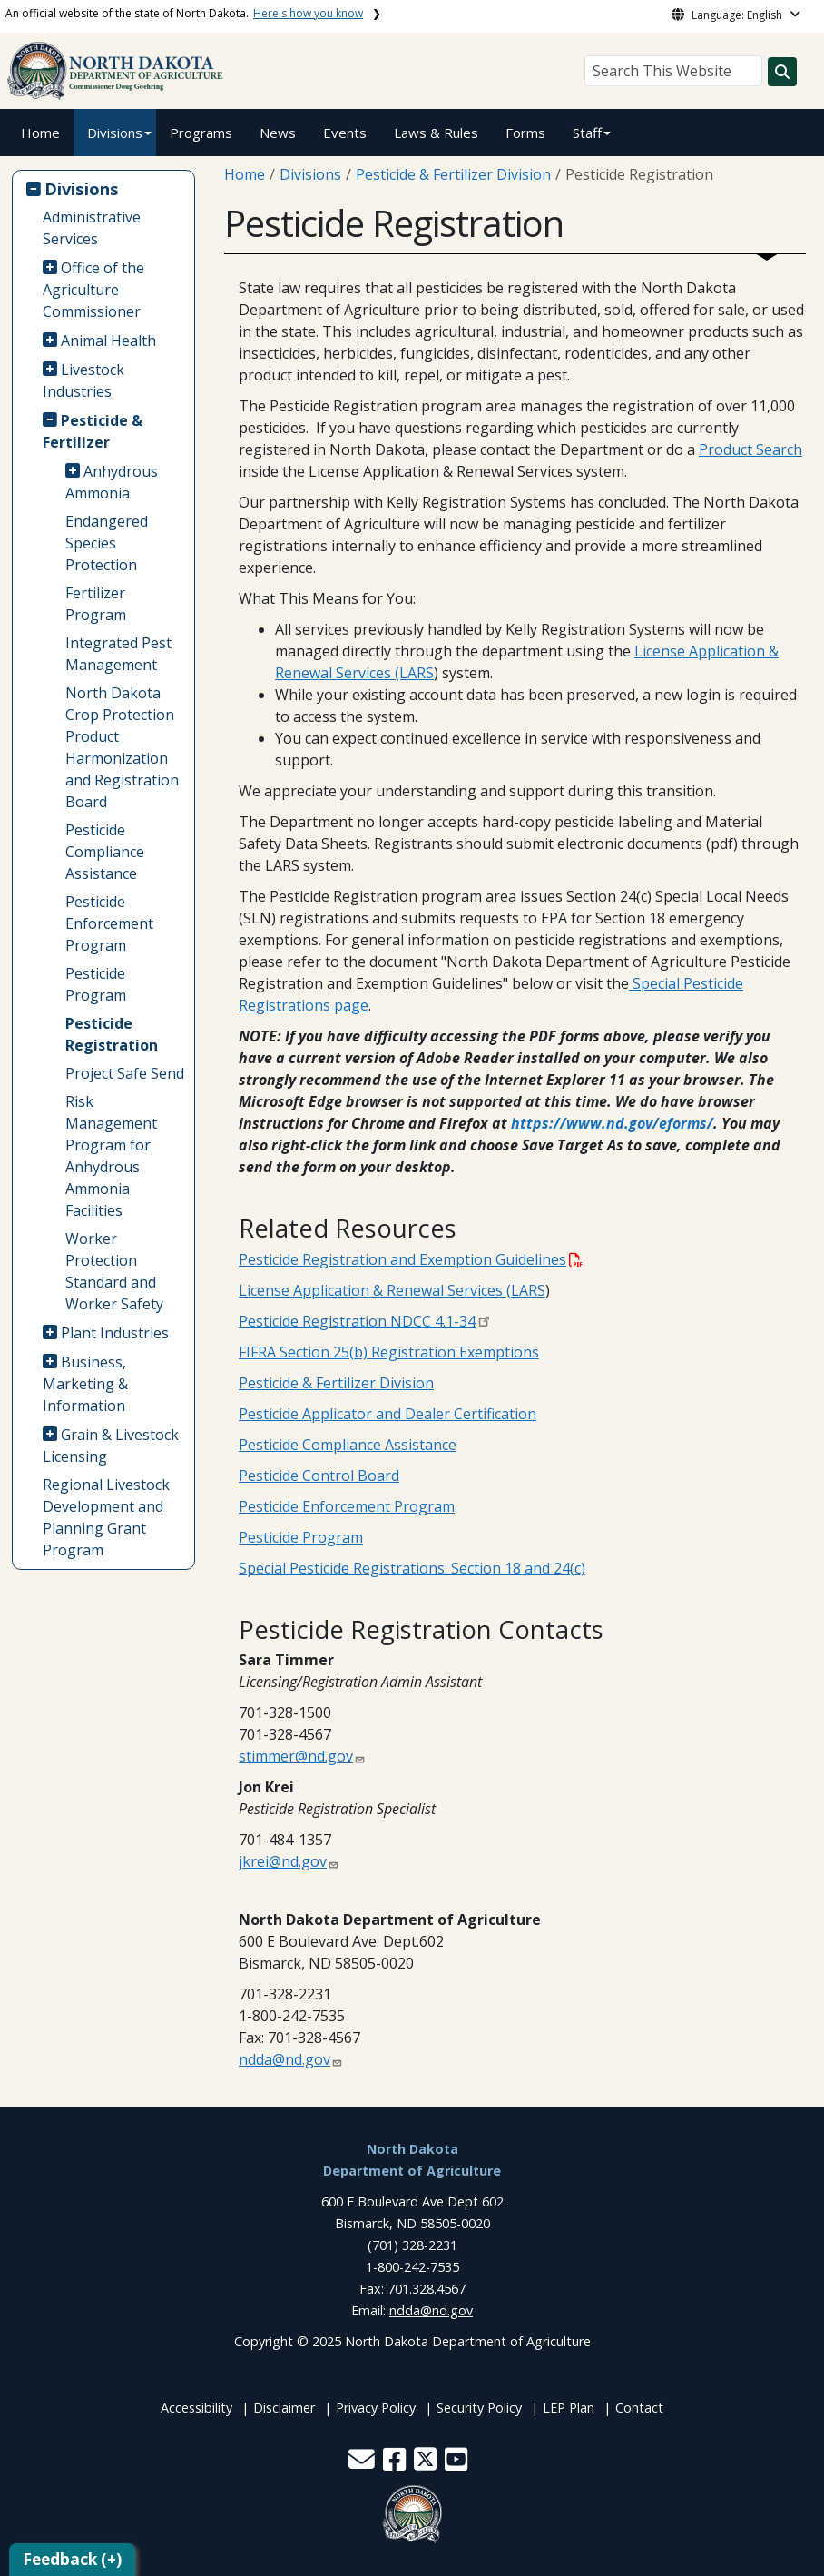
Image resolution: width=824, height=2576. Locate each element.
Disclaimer (284, 2407)
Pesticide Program (95, 984)
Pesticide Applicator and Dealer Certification (387, 1414)
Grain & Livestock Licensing (111, 1445)
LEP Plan (568, 2407)
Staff (587, 132)
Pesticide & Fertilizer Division (453, 174)
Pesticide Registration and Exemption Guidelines (411, 1259)
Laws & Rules (436, 132)
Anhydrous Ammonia (112, 482)
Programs (201, 132)
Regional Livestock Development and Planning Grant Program (106, 1517)
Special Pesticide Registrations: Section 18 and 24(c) (412, 1568)
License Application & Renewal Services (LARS (392, 1290)
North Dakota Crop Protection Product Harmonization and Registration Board (122, 747)
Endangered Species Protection (106, 543)
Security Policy (479, 2407)
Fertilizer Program (95, 604)
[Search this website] (782, 71)
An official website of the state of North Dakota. (184, 13)
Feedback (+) (72, 2559)
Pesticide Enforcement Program (109, 923)
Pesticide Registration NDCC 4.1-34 (357, 1321)
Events (345, 132)
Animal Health (108, 340)
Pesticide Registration (111, 1034)
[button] (363, 2463)
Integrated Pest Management (118, 654)
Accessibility (196, 2407)
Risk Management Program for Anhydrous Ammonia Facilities (111, 1155)
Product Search (750, 449)
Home (40, 132)
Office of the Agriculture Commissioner (94, 289)
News (278, 132)
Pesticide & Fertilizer (93, 431)
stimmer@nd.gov (296, 1756)
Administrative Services (92, 228)
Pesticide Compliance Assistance (104, 851)
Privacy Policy (376, 2407)
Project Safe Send (124, 1073)
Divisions (114, 132)
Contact (639, 2407)
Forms (525, 132)
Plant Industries (115, 1333)
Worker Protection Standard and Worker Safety (114, 1271)
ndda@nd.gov (284, 2059)
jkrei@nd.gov (283, 1861)
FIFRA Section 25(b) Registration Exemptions (389, 1352)
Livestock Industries (84, 380)
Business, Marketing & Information (85, 1384)
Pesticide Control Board (319, 1475)
